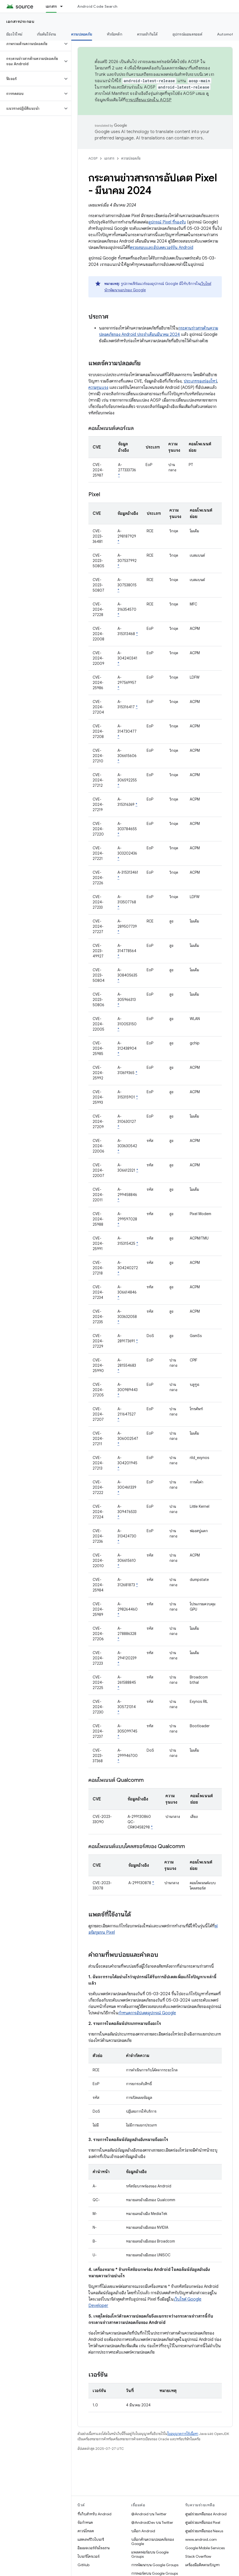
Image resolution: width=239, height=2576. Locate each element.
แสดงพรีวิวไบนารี (91, 2539)
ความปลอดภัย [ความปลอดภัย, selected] (81, 34)
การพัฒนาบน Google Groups (154, 2564)
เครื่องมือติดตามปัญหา (202, 2564)
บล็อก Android (143, 2531)
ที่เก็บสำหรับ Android (94, 2514)
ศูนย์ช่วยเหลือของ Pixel (202, 2522)
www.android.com (201, 2539)
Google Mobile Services (205, 2548)
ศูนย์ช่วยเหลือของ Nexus (204, 2531)
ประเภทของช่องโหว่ (200, 381)
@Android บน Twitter (148, 2514)
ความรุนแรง (98, 387)
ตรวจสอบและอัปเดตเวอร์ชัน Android (161, 247)
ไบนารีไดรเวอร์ (89, 2556)
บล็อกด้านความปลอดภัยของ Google (152, 2541)
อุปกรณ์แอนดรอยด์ (187, 34)
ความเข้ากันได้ (147, 34)
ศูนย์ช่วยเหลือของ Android (206, 2514)
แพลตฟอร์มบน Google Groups (150, 2554)
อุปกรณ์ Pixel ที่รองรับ (167, 222)
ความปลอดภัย (131, 158)
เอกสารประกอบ (20, 21)
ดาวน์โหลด (86, 2531)
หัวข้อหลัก (114, 34)
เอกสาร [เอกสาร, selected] (51, 6)
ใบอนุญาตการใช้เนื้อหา (182, 2434)
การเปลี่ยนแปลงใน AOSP (149, 100)
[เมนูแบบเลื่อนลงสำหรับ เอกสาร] (64, 6)
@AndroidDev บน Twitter (152, 2522)
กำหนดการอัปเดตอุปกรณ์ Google (147, 2013)
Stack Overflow (198, 2556)
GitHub (83, 2564)
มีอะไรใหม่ (14, 34)
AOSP (92, 158)
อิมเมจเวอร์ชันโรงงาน (94, 2548)
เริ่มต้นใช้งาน (46, 34)
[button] (31, 43)
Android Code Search (97, 6)
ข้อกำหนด (85, 2522)
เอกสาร (109, 158)
